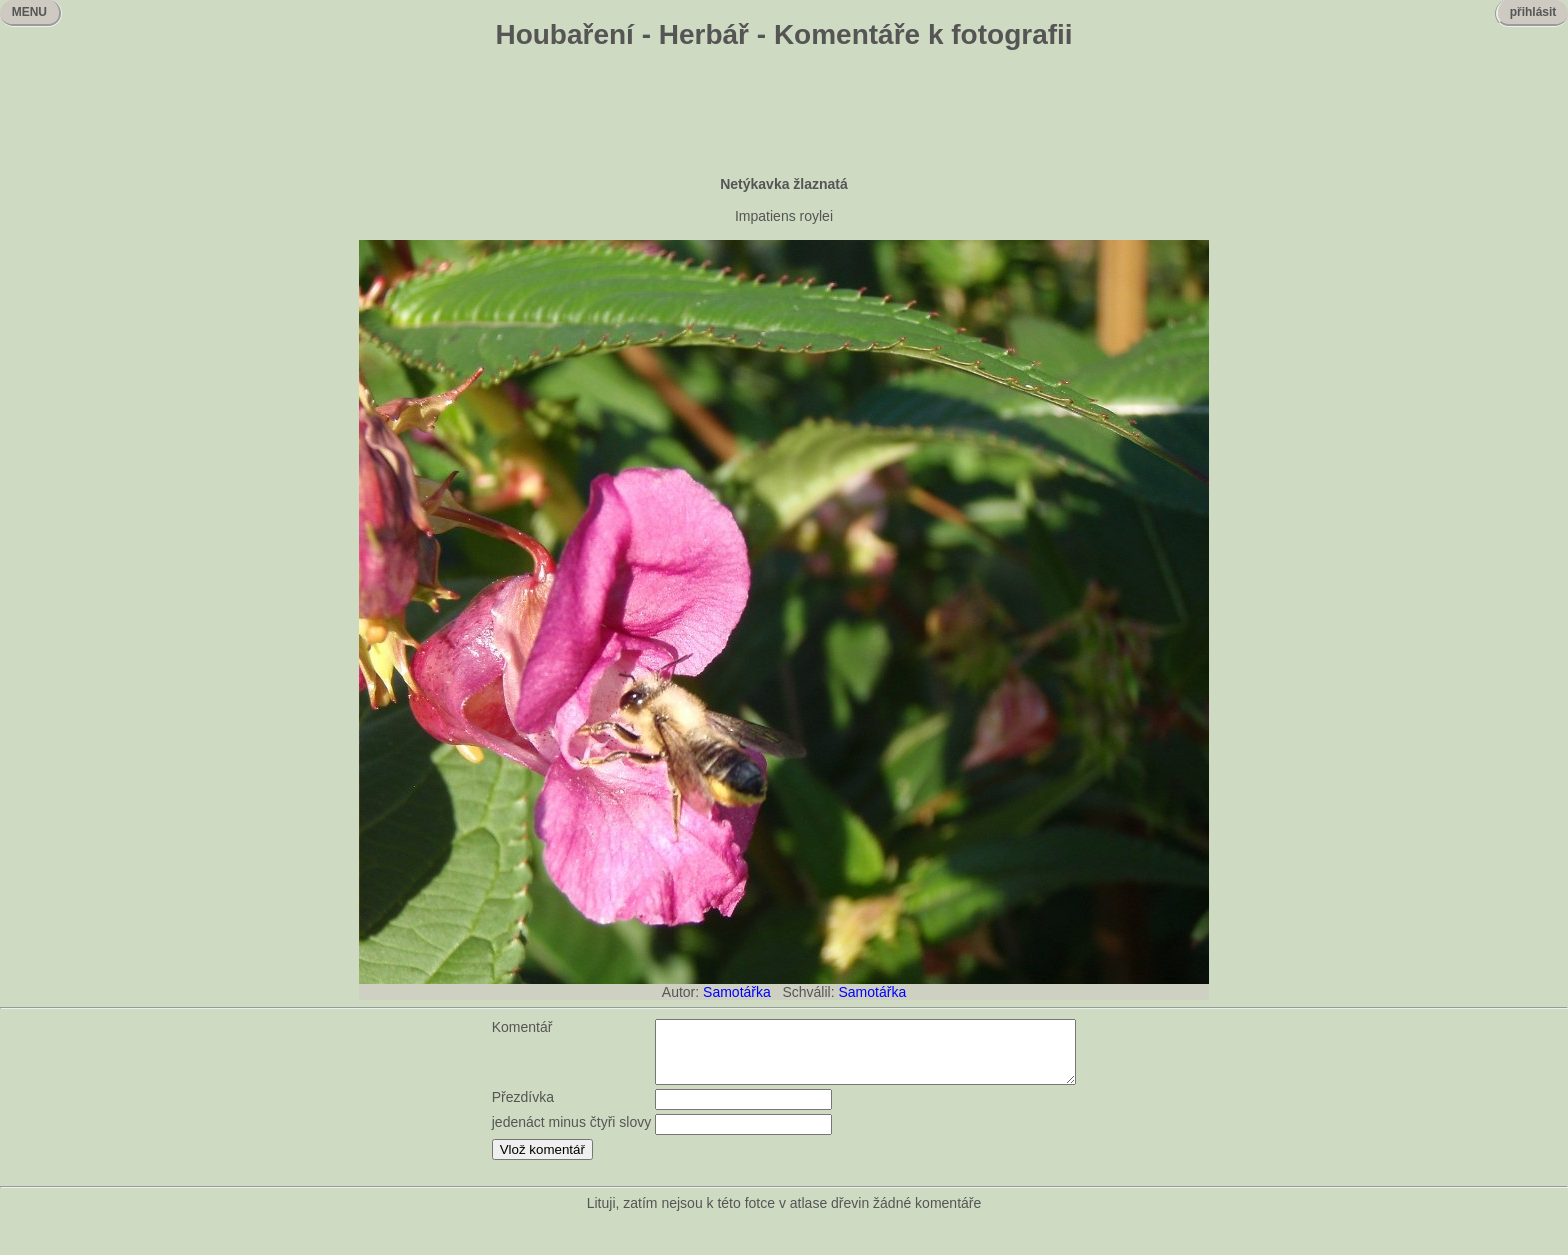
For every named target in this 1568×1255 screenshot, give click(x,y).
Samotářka (737, 992)
